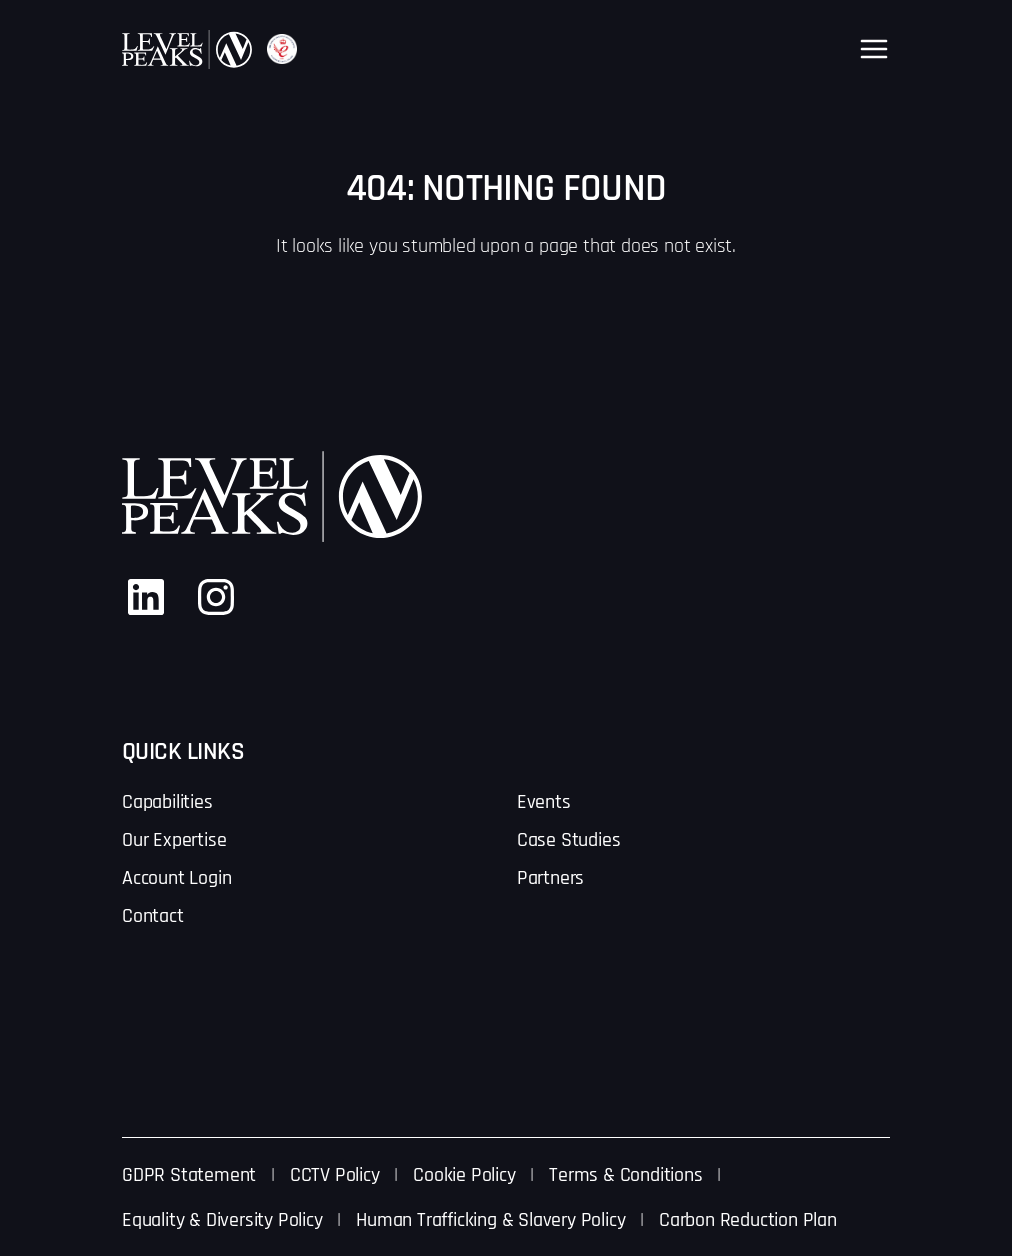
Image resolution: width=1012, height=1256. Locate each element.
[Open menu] (874, 49)
